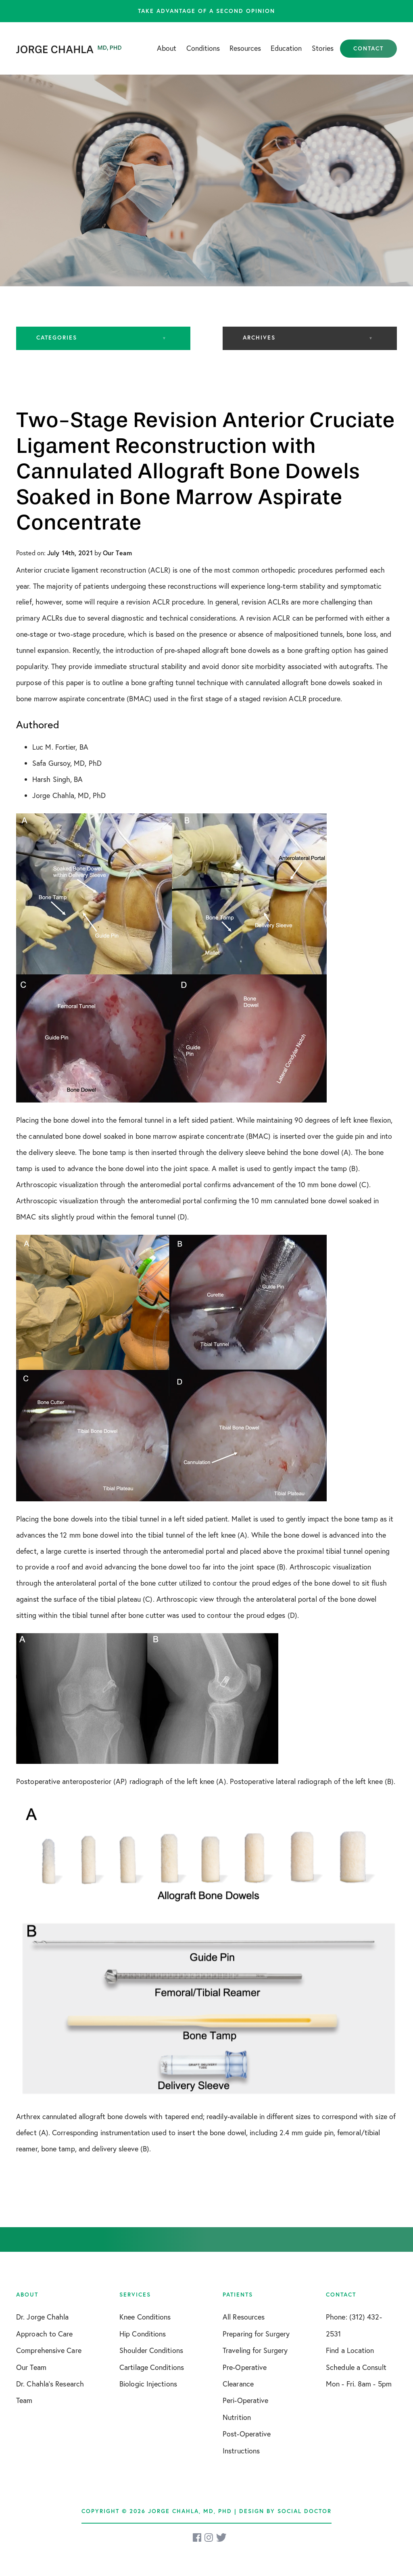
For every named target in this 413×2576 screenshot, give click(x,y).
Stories (323, 48)
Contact (368, 48)
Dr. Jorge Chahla (42, 2317)
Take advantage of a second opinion (206, 11)
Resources (245, 48)
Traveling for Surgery (255, 2350)
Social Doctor (304, 2511)
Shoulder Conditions (151, 2350)
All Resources (244, 2317)
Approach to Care (44, 2333)
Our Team (31, 2367)
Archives (259, 337)
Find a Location (350, 2350)
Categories (56, 337)
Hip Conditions (142, 2333)
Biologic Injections (148, 2383)
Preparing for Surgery (256, 2333)
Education (286, 48)
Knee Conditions (145, 2317)
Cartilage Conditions (151, 2367)
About (166, 48)
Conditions (203, 48)
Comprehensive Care (48, 2350)
